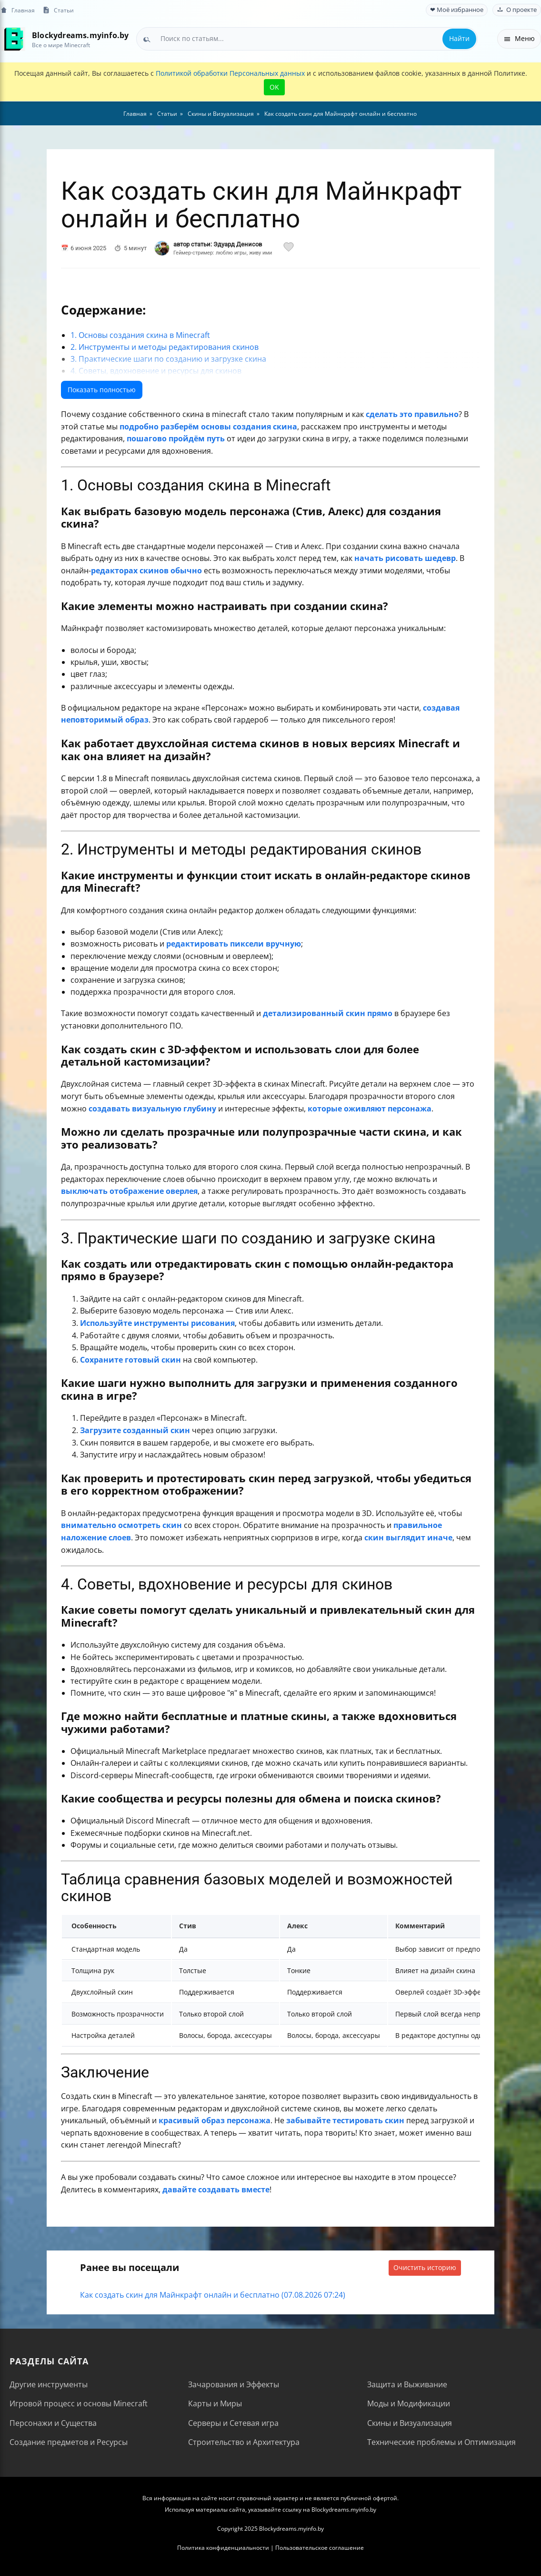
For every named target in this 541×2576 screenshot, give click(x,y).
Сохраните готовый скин (130, 1359)
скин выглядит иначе (408, 1537)
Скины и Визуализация (409, 2423)
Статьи (58, 10)
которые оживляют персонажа (369, 1108)
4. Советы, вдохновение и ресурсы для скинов (155, 371)
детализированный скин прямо (327, 1013)
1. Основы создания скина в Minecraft (140, 335)
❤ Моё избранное (456, 10)
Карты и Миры (215, 2403)
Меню (519, 38)
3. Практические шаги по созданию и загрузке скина (168, 359)
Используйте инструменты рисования (157, 1323)
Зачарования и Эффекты (233, 2384)
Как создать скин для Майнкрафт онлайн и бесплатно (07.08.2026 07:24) (212, 2295)
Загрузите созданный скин (135, 1430)
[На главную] (13, 39)
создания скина (265, 426)
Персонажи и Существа (53, 2423)
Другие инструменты (49, 2384)
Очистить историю (424, 2267)
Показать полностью (102, 389)
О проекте (517, 10)
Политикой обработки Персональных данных (230, 73)
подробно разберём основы (175, 426)
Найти (459, 38)
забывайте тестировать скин (345, 2120)
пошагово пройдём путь (176, 438)
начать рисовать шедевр (405, 558)
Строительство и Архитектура (244, 2442)
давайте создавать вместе (216, 2189)
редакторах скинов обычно (146, 570)
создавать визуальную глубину (152, 1108)
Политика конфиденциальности (223, 2548)
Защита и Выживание (407, 2384)
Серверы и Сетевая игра (233, 2423)
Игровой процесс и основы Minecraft (79, 2403)
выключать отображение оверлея (129, 1191)
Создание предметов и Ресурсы (69, 2442)
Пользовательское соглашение (319, 2548)
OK (274, 87)
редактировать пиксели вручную (233, 943)
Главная (17, 10)
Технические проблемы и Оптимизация (441, 2442)
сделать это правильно (412, 414)
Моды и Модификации (408, 2403)
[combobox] (307, 38)
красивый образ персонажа (214, 2120)
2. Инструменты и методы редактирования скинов (164, 347)
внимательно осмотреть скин (121, 1525)
